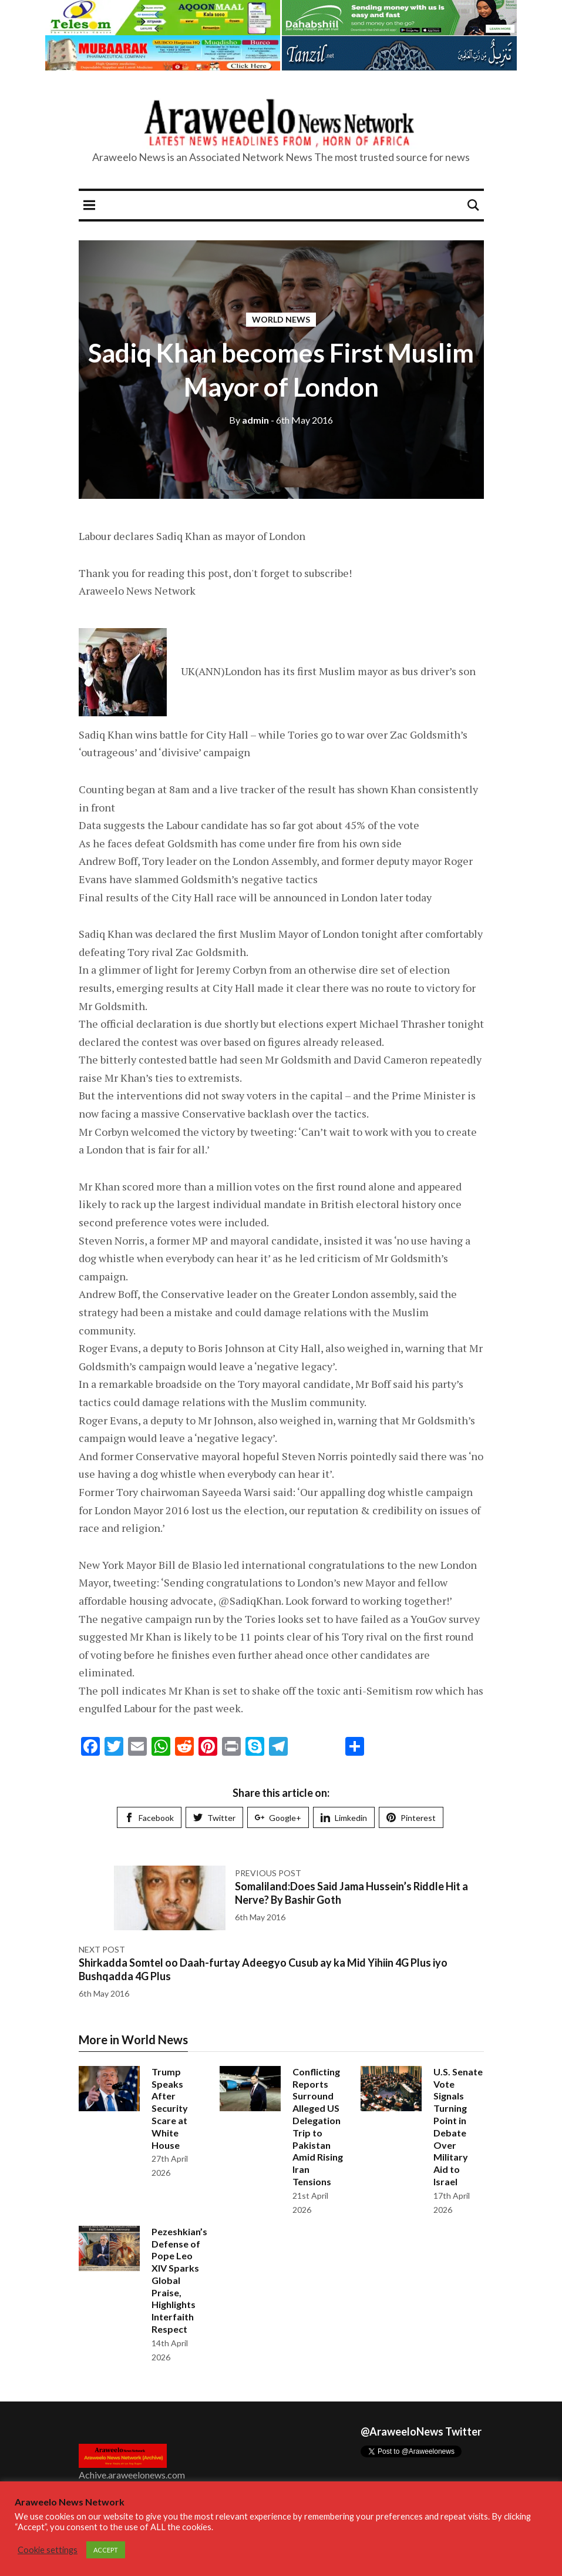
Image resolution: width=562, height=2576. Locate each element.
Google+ (278, 1818)
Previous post (268, 1873)
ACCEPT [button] (105, 2550)
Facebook (149, 1818)
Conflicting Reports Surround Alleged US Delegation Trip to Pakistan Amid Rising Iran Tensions (317, 2126)
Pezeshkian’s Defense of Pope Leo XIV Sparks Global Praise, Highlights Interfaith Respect (179, 2280)
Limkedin (344, 1818)
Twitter (214, 1818)
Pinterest (411, 1818)
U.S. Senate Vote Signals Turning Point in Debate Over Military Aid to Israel (458, 2126)
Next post (102, 1949)
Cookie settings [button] (48, 2550)
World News (281, 319)
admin (249, 419)
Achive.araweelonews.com (132, 2474)
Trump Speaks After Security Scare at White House (170, 2108)
